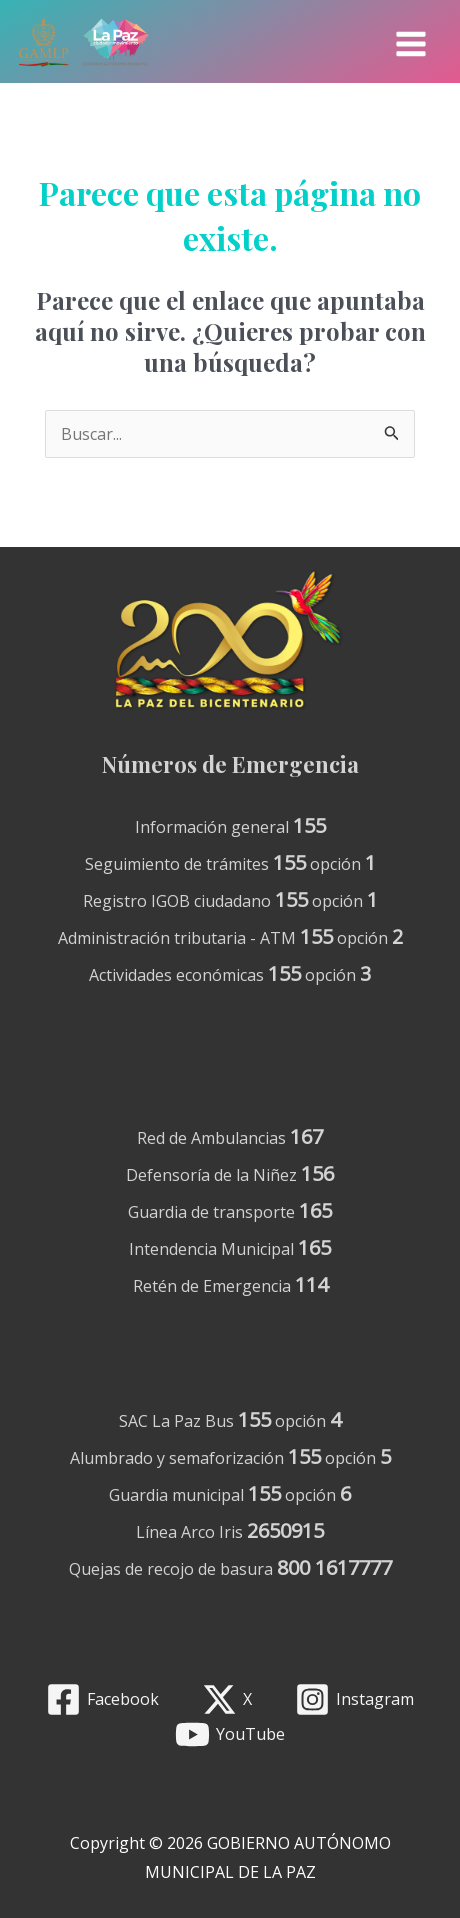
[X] (227, 1699)
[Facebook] (103, 1699)
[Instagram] (354, 1699)
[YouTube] (230, 1734)
